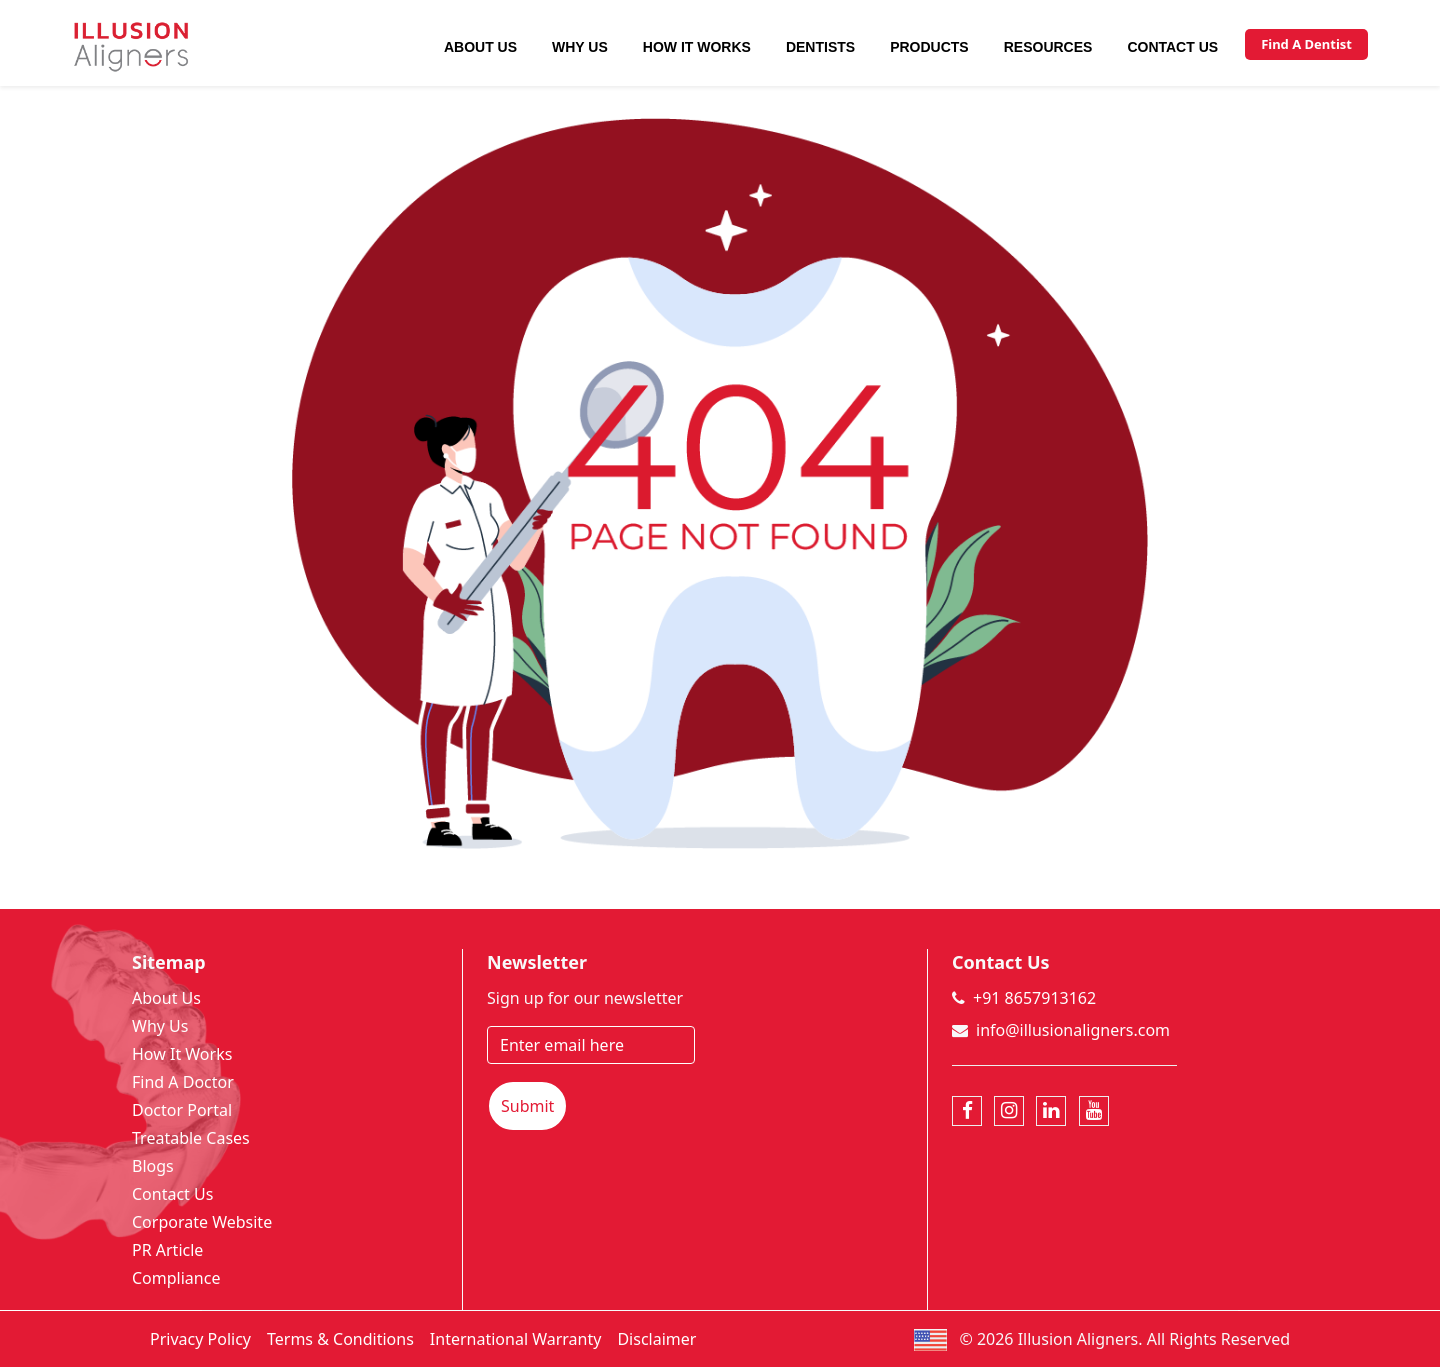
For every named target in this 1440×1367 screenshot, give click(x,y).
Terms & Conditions (340, 1339)
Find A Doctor (183, 1082)
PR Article (167, 1250)
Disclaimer (656, 1339)
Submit (527, 1106)
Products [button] (929, 47)
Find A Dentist (1306, 44)
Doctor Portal (182, 1110)
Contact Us (1172, 47)
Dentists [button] (820, 47)
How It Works (697, 47)
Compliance (176, 1278)
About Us (480, 47)
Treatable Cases (191, 1138)
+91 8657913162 (1034, 998)
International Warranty (516, 1339)
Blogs (153, 1166)
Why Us (580, 47)
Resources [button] (1048, 47)
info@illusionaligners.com (1073, 1030)
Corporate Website (202, 1222)
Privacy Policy (200, 1339)
